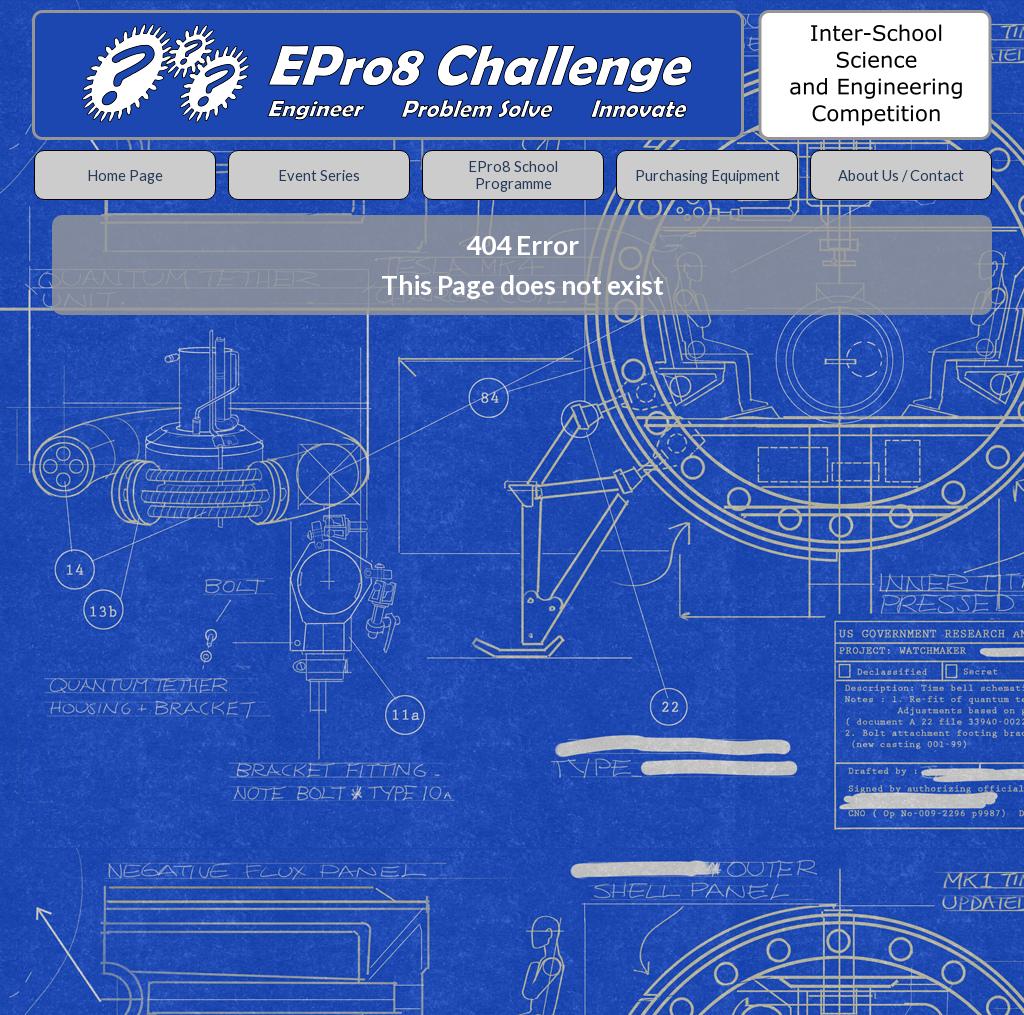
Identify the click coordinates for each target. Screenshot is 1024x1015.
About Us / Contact (901, 175)
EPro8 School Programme (513, 175)
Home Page (125, 175)
